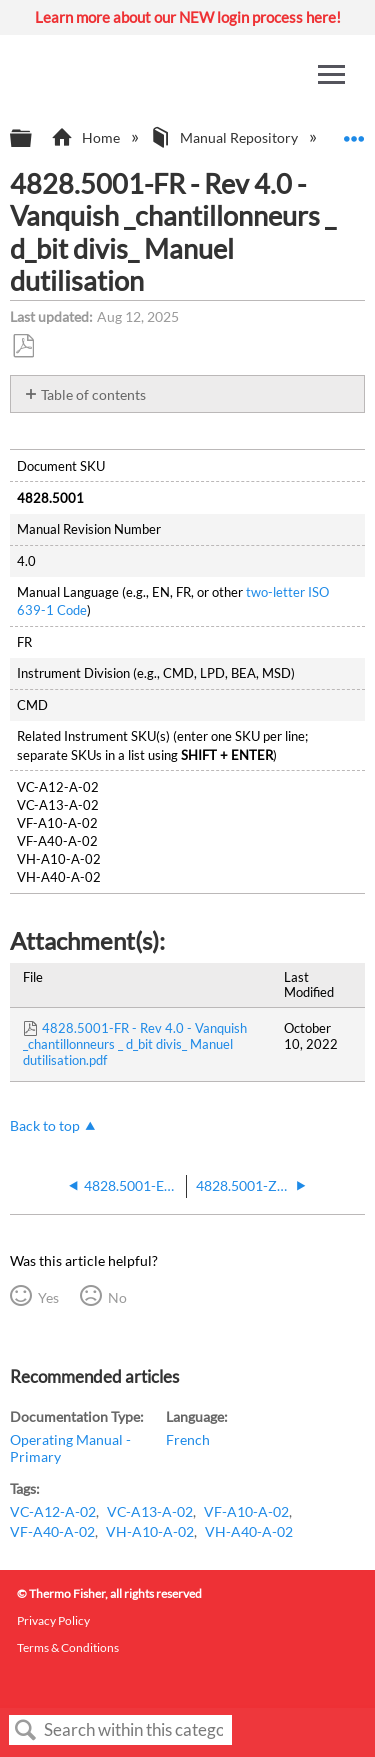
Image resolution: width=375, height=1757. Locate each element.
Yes (48, 1297)
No (117, 1297)
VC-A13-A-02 (150, 1511)
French (188, 1439)
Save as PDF (23, 346)
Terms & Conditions (68, 1647)
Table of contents (93, 394)
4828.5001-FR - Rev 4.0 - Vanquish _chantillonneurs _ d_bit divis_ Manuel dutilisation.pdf (135, 1044)
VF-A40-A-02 (52, 1531)
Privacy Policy (53, 1620)
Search (26, 1730)
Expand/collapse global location (354, 132)
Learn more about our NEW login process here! (188, 17)
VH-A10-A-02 (150, 1531)
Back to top (45, 1125)
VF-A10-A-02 (246, 1511)
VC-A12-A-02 (53, 1511)
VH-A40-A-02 (249, 1531)
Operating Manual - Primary (70, 1447)
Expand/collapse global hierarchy (34, 139)
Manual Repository (225, 137)
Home (86, 137)
